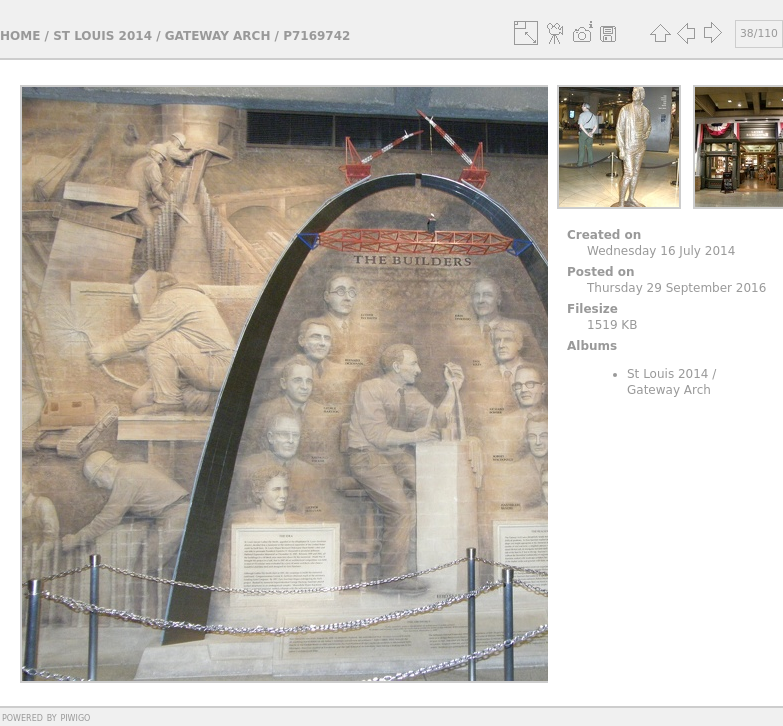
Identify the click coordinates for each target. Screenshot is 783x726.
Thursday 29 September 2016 (676, 288)
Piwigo (75, 717)
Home (20, 36)
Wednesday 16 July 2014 (661, 251)
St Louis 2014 (102, 36)
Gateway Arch (218, 36)
